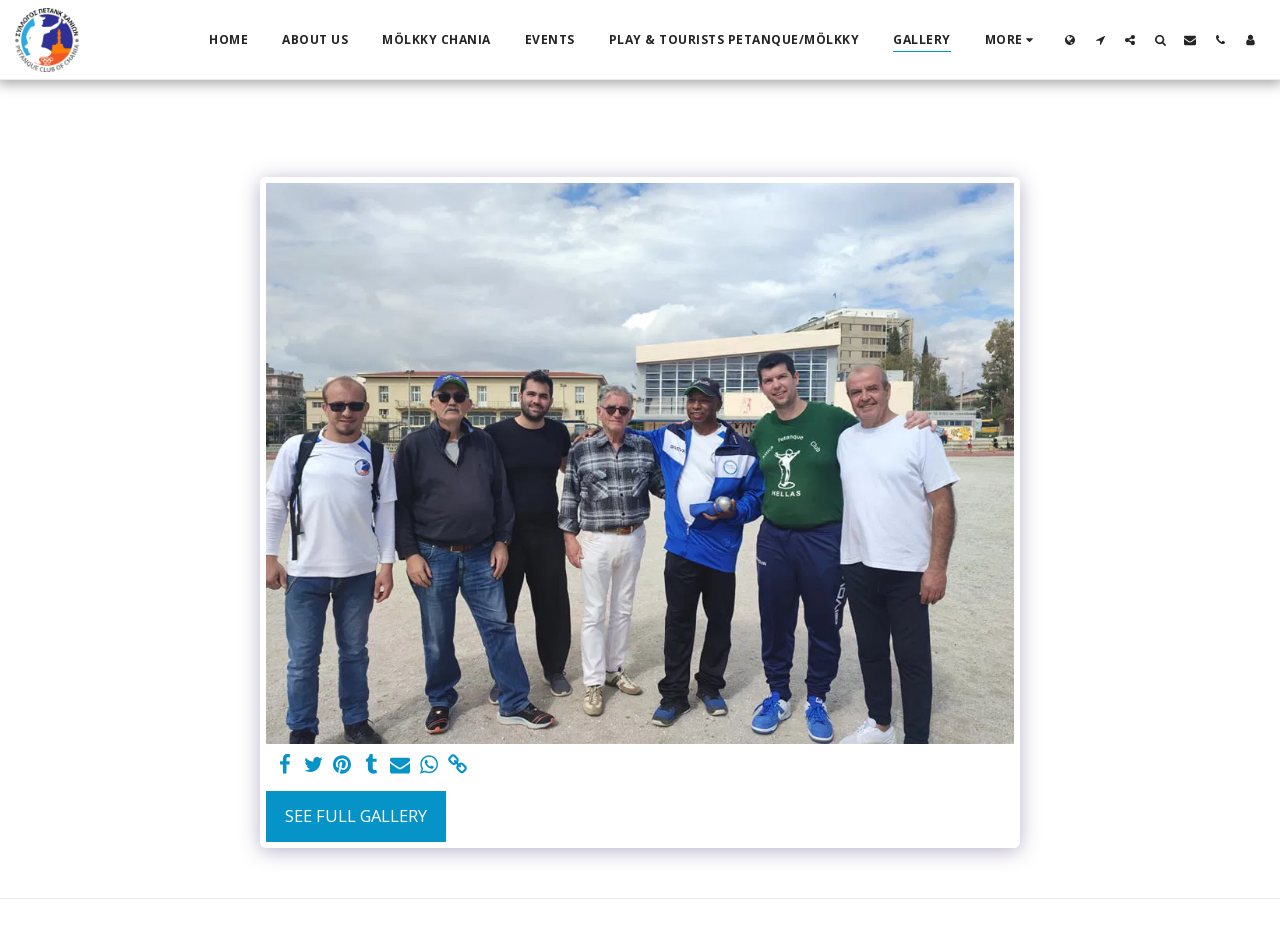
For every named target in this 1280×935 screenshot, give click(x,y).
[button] (1100, 39)
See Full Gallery (356, 815)
